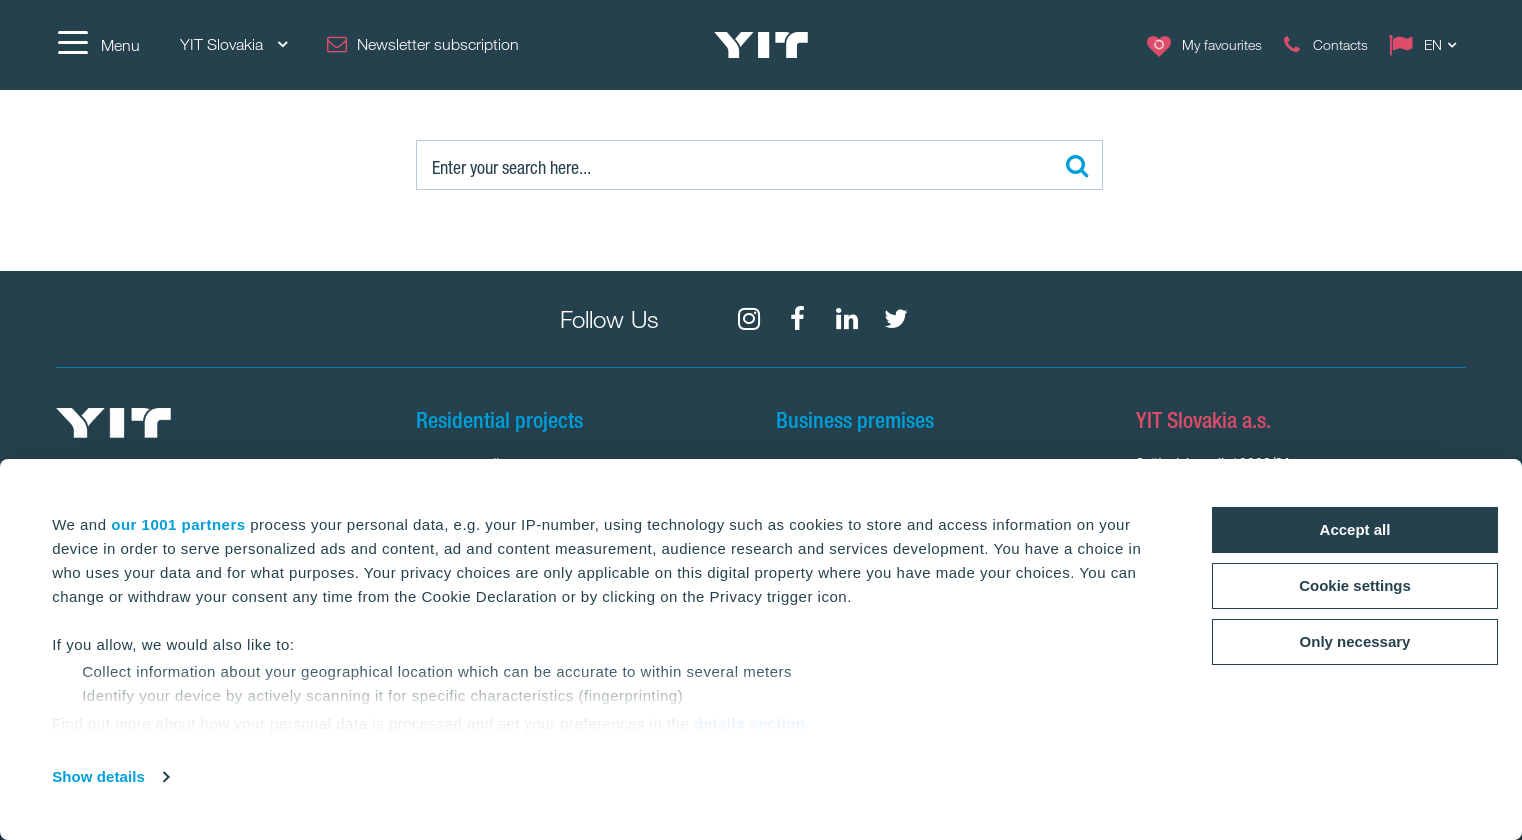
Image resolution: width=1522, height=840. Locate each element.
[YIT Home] (761, 45)
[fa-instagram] (749, 319)
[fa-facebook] (798, 319)
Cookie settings (1355, 585)
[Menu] (98, 45)
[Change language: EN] (1427, 45)
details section (750, 723)
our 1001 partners (178, 524)
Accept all (1355, 529)
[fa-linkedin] (847, 319)
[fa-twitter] (896, 319)
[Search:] (759, 165)
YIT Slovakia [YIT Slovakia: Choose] (233, 44)
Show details (98, 776)
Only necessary (1355, 641)
